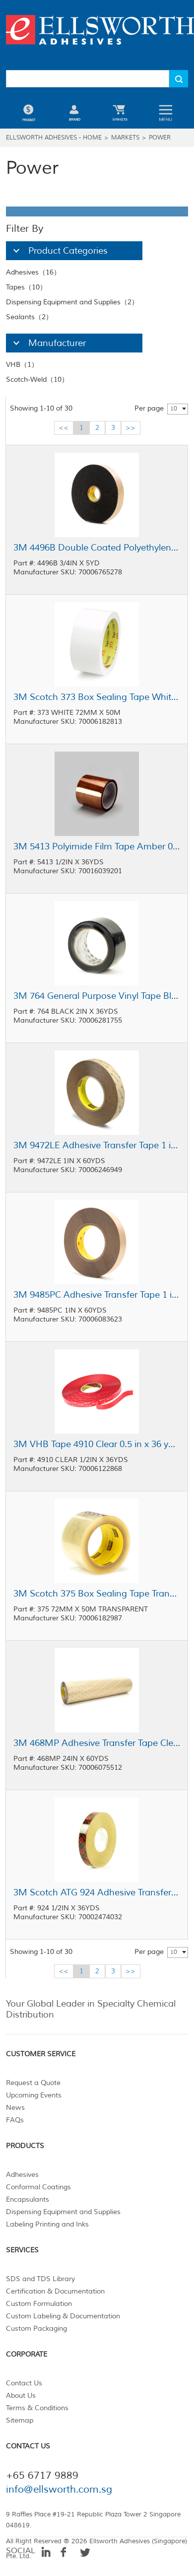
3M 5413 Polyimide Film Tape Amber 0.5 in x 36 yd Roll (97, 846)
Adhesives (22, 2174)
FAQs (15, 2120)
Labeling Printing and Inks (47, 2224)
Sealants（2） (29, 317)
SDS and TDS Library (40, 2279)
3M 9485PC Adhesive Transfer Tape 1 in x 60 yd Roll (97, 1294)
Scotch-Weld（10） (37, 379)
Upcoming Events (34, 2095)
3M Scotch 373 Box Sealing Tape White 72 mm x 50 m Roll (97, 697)
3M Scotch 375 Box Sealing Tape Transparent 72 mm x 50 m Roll (97, 1593)
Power (160, 137)
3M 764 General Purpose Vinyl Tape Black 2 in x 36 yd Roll (97, 995)
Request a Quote (33, 2083)
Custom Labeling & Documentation (63, 2316)
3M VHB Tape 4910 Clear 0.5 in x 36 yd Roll (97, 1444)
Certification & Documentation (55, 2291)
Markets (125, 137)
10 (173, 409)
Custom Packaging (36, 2328)
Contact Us (24, 2383)
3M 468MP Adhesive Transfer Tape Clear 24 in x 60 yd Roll (97, 1743)
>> (130, 427)
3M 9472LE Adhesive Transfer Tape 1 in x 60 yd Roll (97, 1145)
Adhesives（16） (33, 272)
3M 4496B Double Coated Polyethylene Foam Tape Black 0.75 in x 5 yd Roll (97, 547)
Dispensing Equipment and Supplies (63, 2212)
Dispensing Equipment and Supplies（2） (72, 302)
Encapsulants (27, 2199)
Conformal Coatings (38, 2187)
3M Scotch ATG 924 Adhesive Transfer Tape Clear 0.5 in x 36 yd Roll (97, 1892)
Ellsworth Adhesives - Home (54, 137)
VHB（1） (22, 364)
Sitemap (19, 2420)
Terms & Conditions (37, 2408)
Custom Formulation (39, 2303)
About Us (21, 2395)
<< (63, 427)
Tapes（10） (26, 287)
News (15, 2107)
